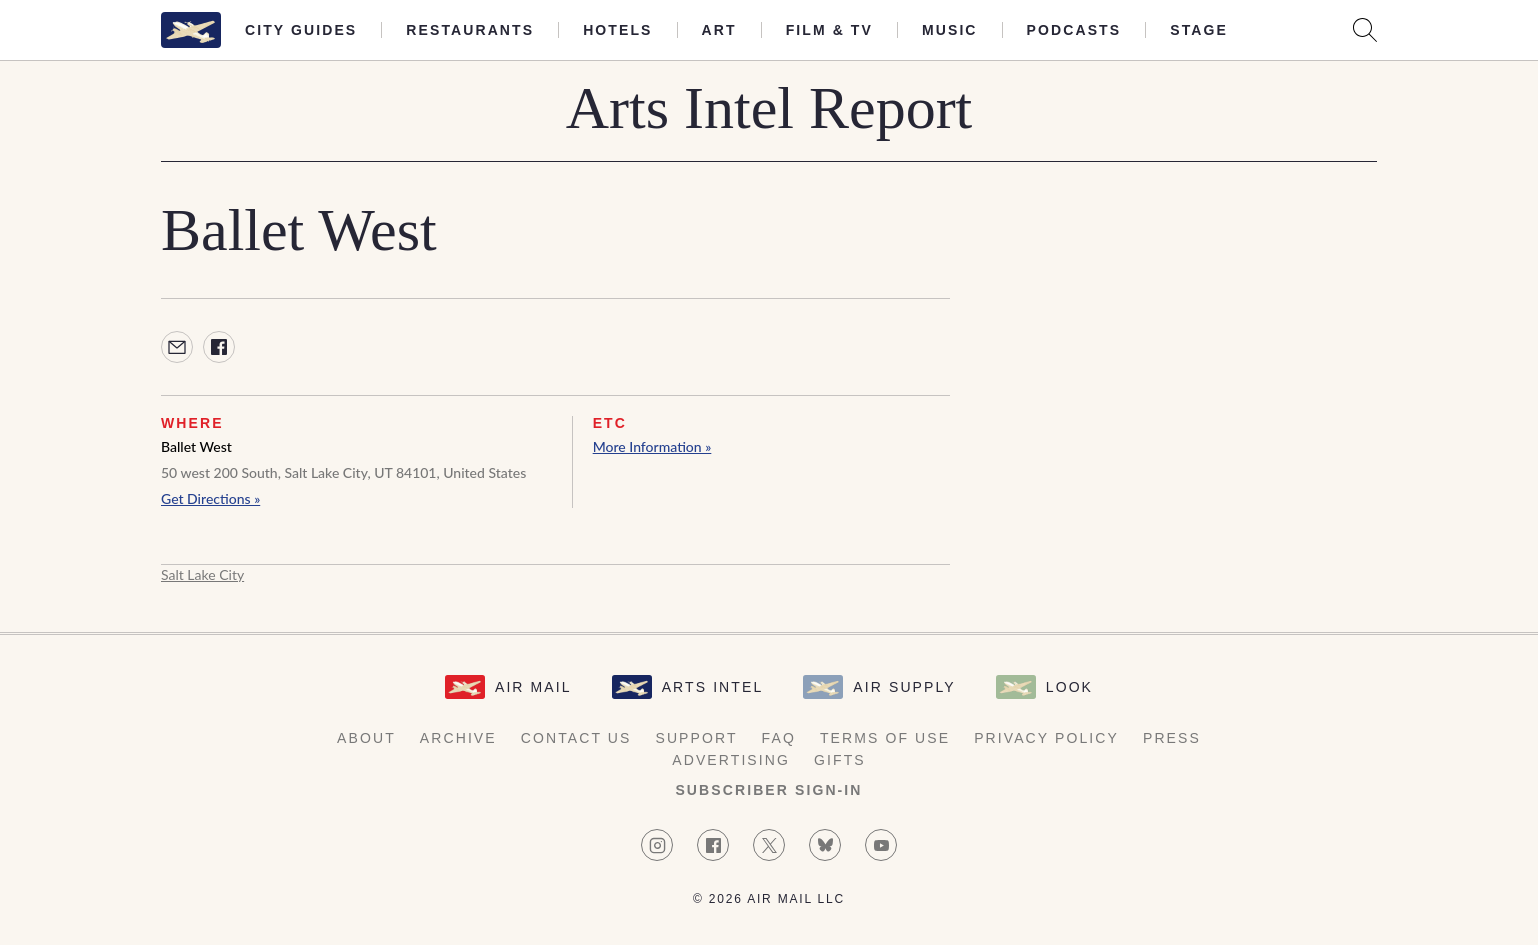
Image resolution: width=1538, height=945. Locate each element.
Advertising (731, 760)
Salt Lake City (202, 574)
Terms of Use (885, 738)
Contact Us (576, 738)
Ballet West (196, 446)
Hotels (617, 30)
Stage (1199, 30)
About (366, 738)
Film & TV (829, 30)
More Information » (652, 446)
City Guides (301, 30)
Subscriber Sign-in (768, 790)
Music (950, 30)
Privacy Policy (1046, 738)
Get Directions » (210, 498)
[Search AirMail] (1365, 30)
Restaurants (470, 30)
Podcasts (1074, 30)
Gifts (840, 760)
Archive (458, 738)
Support (696, 738)
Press (1172, 738)
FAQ (779, 738)
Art (719, 30)
